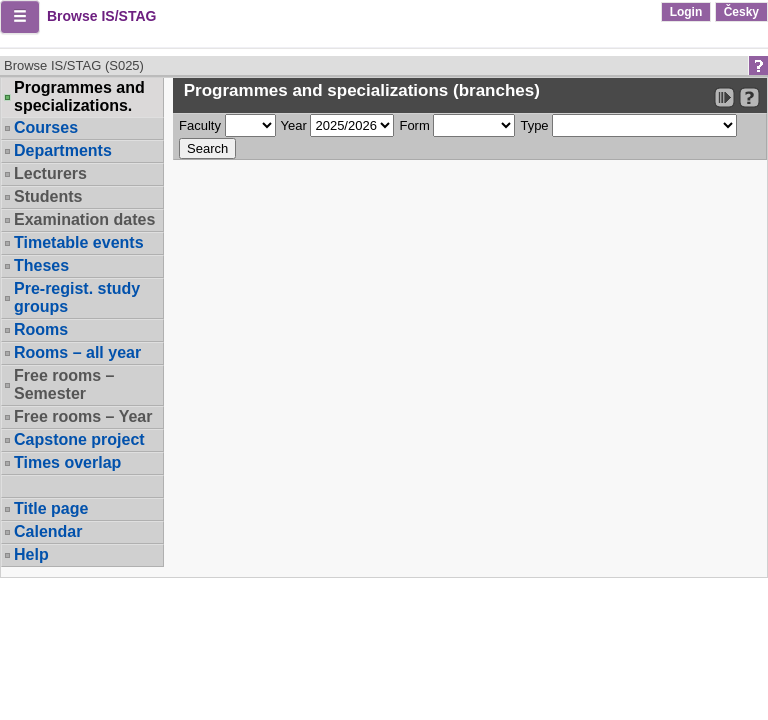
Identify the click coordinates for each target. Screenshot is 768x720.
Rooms (41, 329)
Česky (741, 12)
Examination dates (84, 219)
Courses (46, 127)
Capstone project (79, 439)
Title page (51, 508)
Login (686, 12)
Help (31, 554)
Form (414, 125)
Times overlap (67, 462)
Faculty (200, 125)
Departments (63, 150)
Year (294, 125)
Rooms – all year (77, 352)
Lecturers (50, 173)
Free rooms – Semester (64, 384)
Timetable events (79, 242)
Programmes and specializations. (79, 97)
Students (48, 196)
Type (534, 125)
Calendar (48, 531)
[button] (20, 17)
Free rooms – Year (83, 416)
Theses (41, 265)
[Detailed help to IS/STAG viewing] (749, 97)
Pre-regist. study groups (77, 297)
